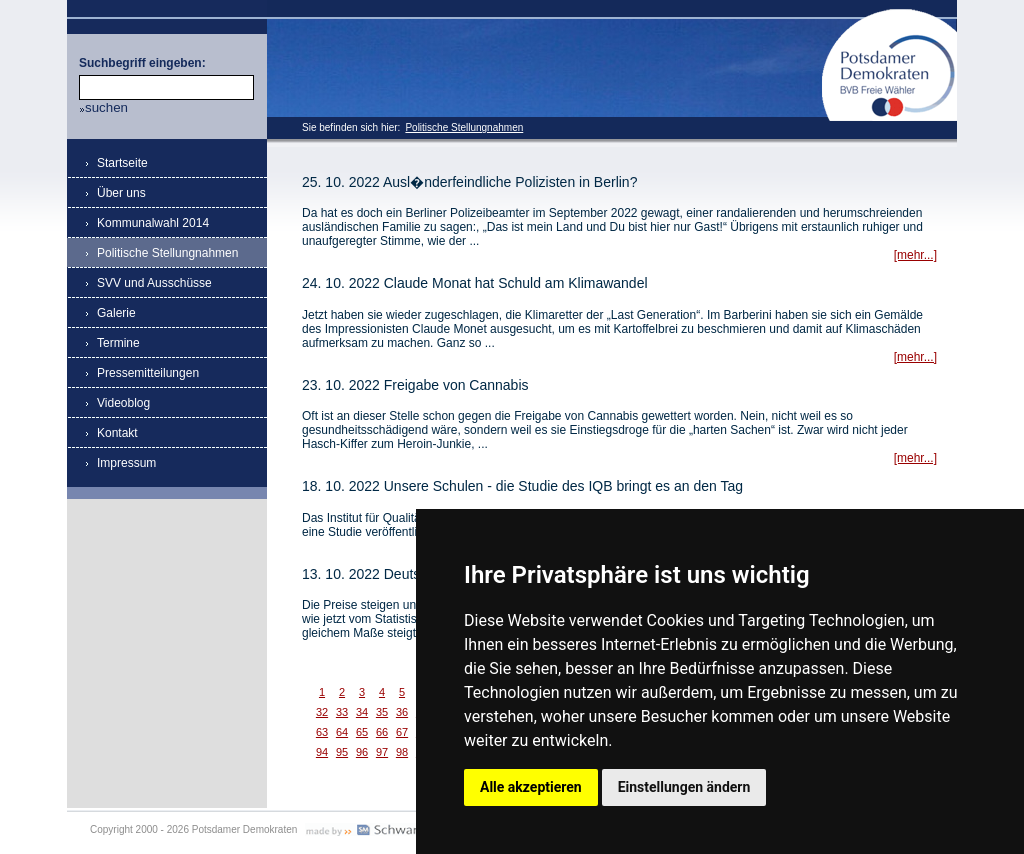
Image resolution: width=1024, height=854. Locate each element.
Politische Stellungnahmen (464, 127)
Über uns (121, 193)
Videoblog (123, 403)
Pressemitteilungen (148, 373)
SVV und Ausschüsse (154, 283)
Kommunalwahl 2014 (153, 223)
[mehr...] (915, 255)
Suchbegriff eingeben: (142, 63)
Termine (118, 343)
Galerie (116, 313)
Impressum (126, 463)
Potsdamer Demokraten (889, 16)
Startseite (122, 163)
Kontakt (117, 433)
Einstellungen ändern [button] (684, 787)
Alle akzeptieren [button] (531, 787)
